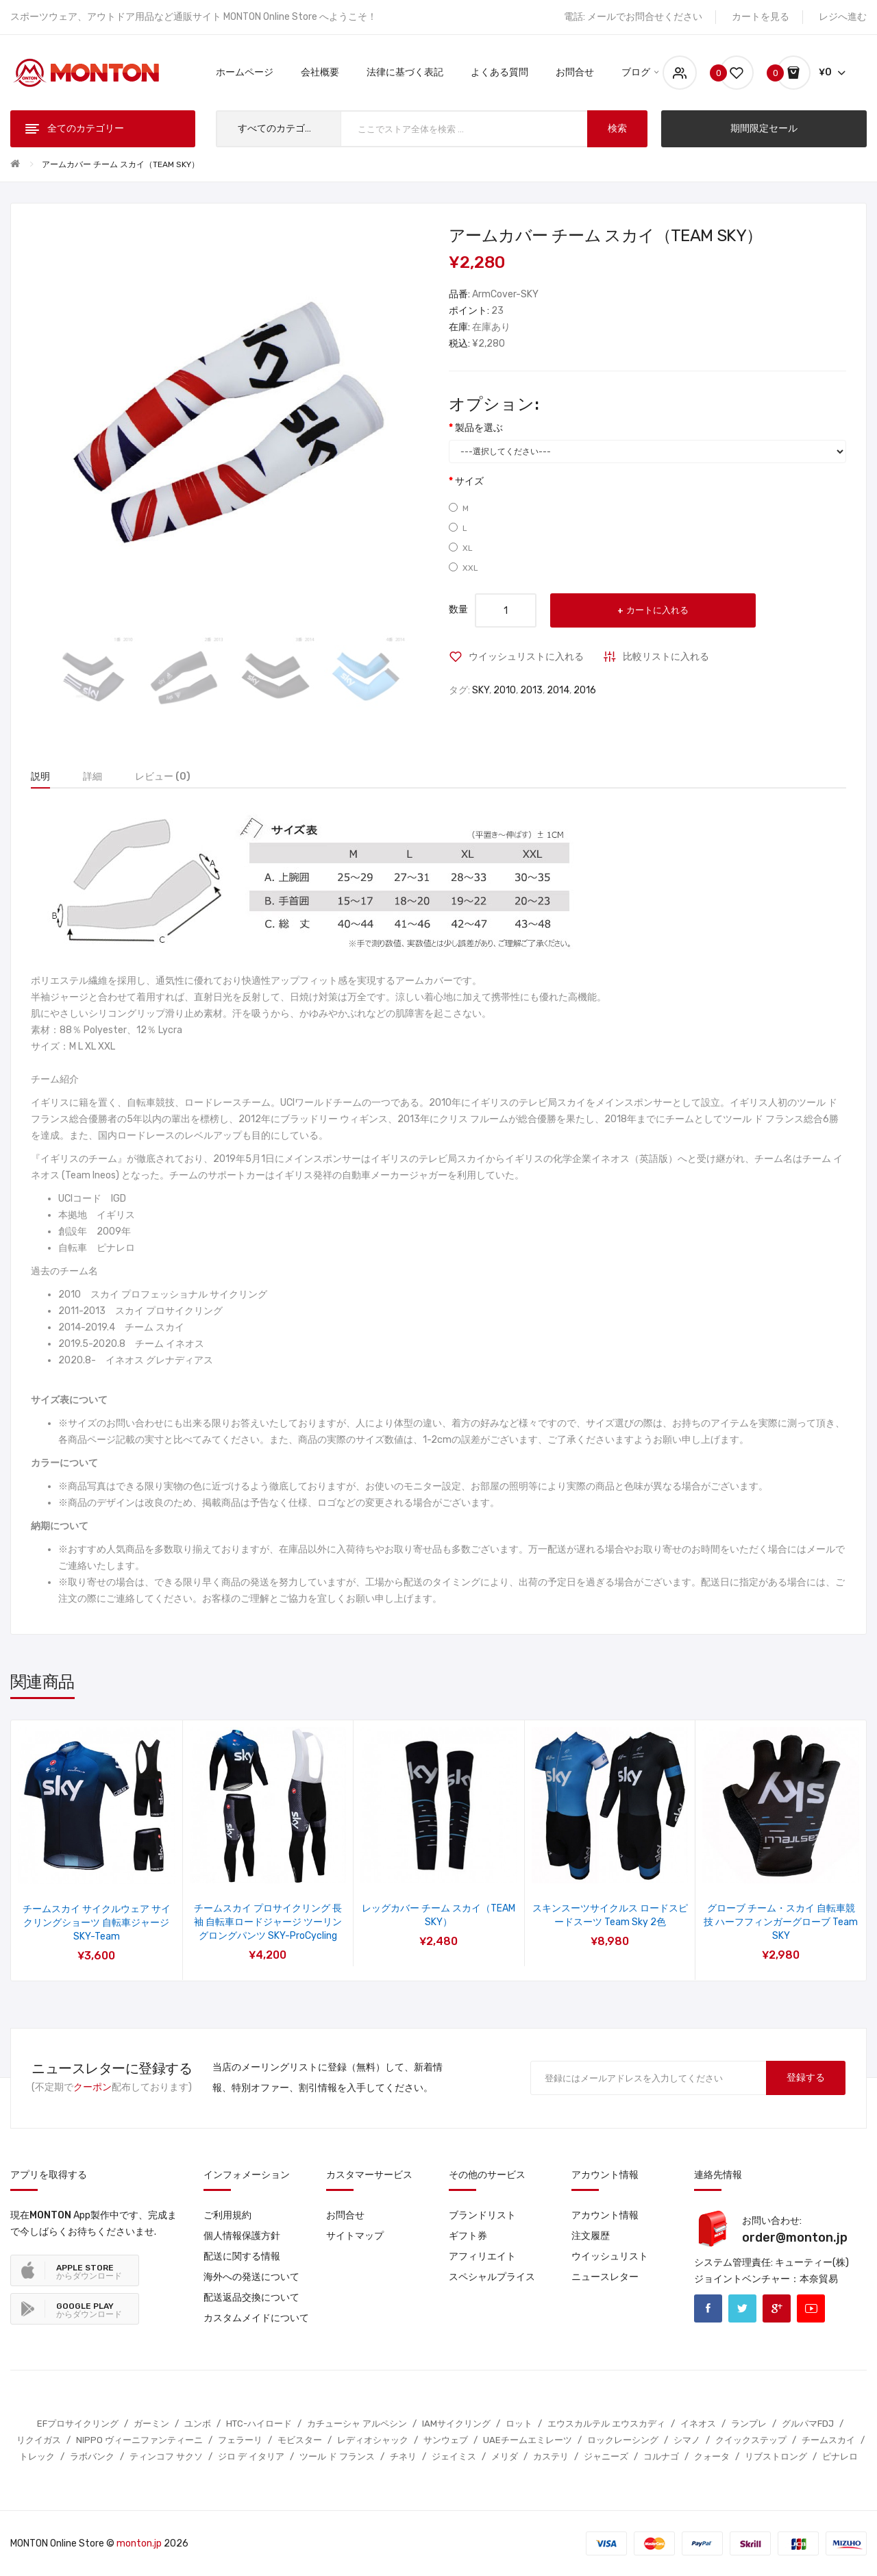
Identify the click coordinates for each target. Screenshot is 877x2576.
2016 (584, 690)
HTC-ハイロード (259, 2423)
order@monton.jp (795, 2237)
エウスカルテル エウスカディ (606, 2423)
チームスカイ (828, 2440)
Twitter (742, 2308)
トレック (37, 2456)
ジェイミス (454, 2456)
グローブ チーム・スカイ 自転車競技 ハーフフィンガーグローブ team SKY (781, 1922)
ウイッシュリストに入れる (526, 656)
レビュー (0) (162, 776)
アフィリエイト (482, 2256)
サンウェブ (445, 2440)
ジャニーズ (606, 2456)
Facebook (708, 2308)
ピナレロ (840, 2456)
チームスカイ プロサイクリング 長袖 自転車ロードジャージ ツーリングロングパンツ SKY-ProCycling (268, 1922)
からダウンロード (89, 2272)
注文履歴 (590, 2236)
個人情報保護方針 (241, 2236)
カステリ (551, 2456)
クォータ (712, 2456)
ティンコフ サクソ (166, 2456)
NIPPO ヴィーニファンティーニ (139, 2440)
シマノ (687, 2440)
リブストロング (776, 2456)
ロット (519, 2423)
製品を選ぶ (479, 428)
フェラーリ (240, 2440)
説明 (40, 776)
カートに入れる (657, 610)
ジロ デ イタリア (251, 2456)
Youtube (811, 2308)
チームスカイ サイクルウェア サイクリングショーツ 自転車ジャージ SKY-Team (97, 1922)
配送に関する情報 (241, 2256)
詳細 (92, 776)
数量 (458, 609)
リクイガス (38, 2440)
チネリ (403, 2456)
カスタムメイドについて (256, 2318)
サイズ (469, 481)
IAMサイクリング (456, 2423)
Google (777, 2308)
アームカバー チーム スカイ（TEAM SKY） (120, 164)
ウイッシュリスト (609, 2256)
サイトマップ (355, 2236)
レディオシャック (372, 2440)
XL (461, 548)
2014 (558, 690)
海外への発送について (251, 2277)
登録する (806, 2077)
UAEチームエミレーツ (527, 2440)
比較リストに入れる (666, 656)
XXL (463, 567)
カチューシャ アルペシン (357, 2423)
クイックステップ (751, 2440)
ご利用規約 (227, 2215)
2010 (504, 690)
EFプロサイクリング (78, 2423)
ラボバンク (92, 2456)
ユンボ (197, 2423)
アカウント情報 (605, 2215)
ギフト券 (468, 2236)
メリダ (504, 2456)
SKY (480, 690)
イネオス (698, 2423)
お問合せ (345, 2215)
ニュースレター (605, 2277)
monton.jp (139, 2543)
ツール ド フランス (337, 2456)
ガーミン (151, 2423)
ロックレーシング (622, 2440)
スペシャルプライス (492, 2277)
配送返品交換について (251, 2297)
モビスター (299, 2440)
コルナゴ (661, 2456)
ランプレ (749, 2423)
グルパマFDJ (808, 2423)
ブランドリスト (482, 2215)
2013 (531, 690)
